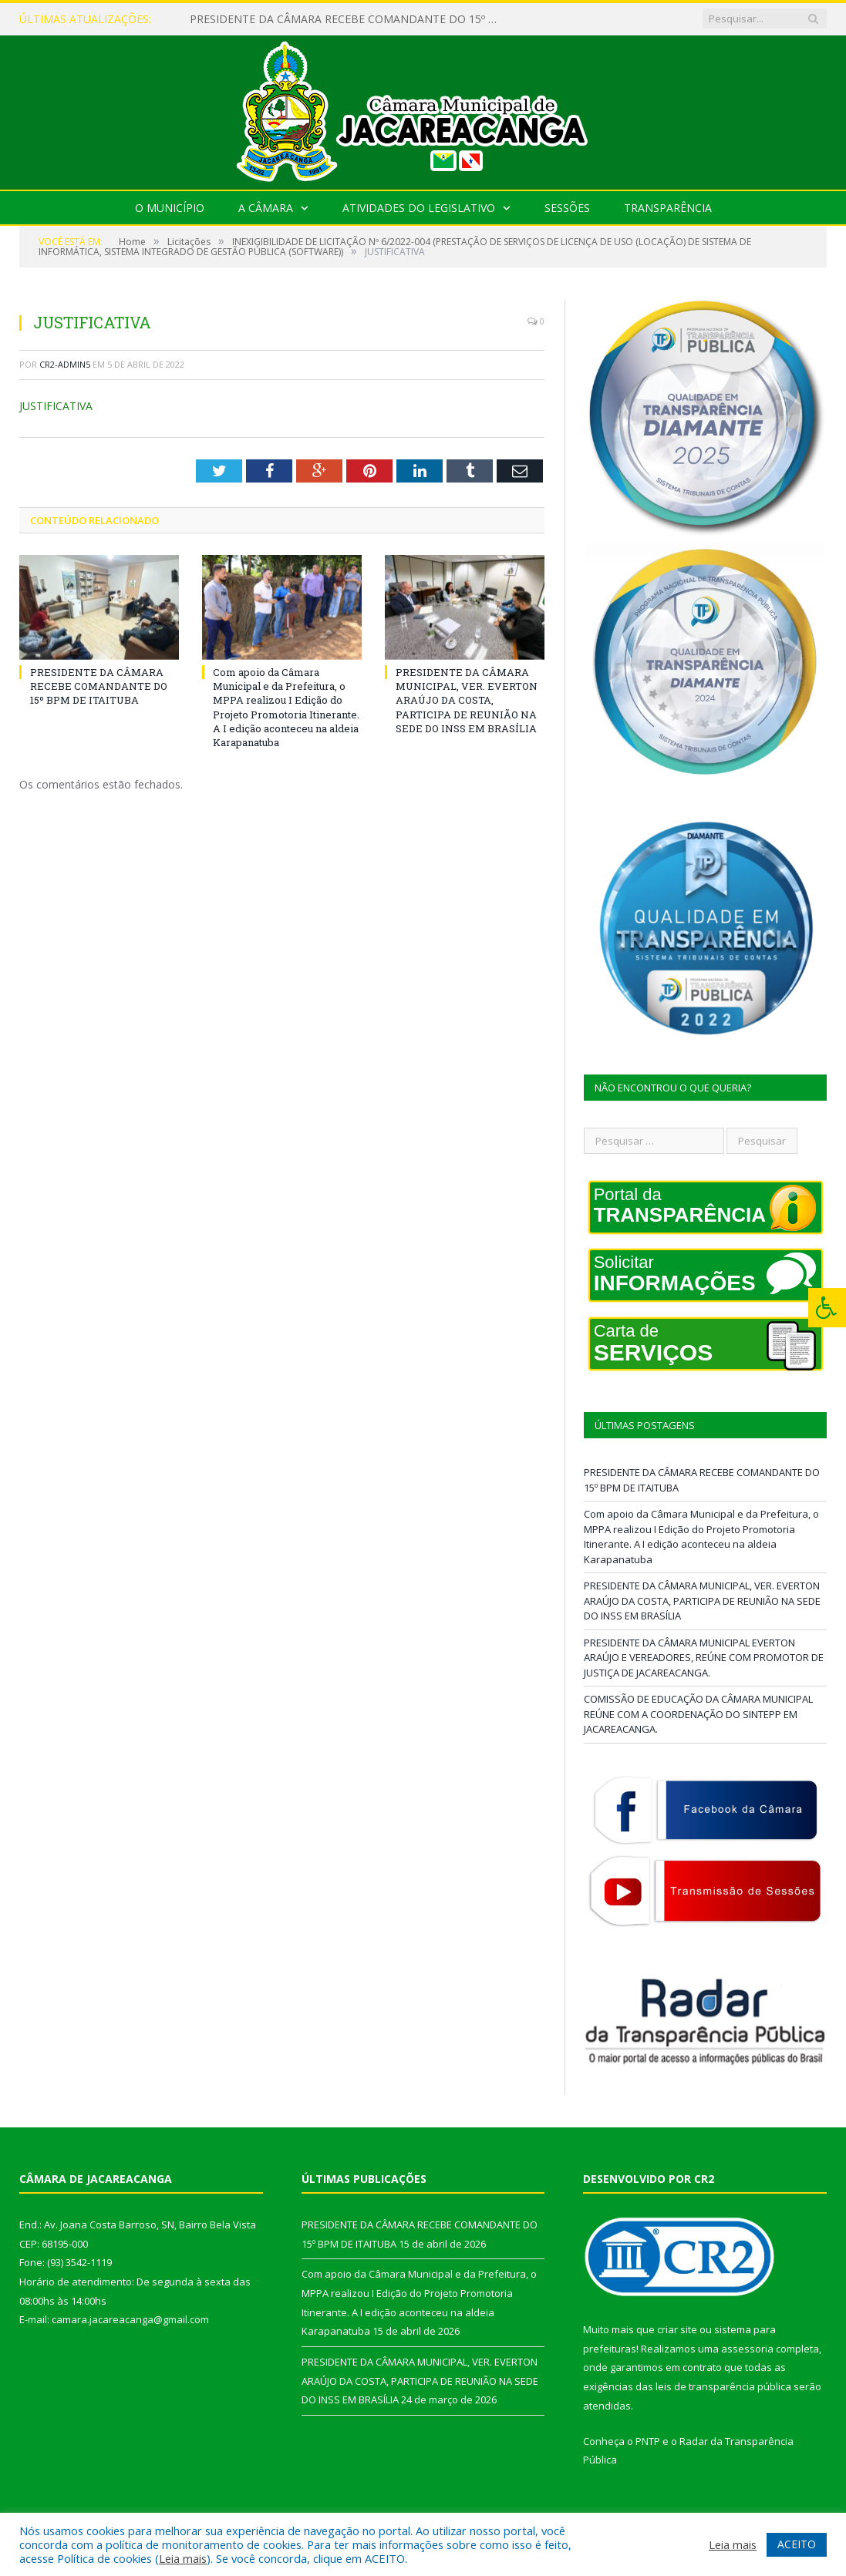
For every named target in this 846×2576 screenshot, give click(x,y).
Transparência (668, 207)
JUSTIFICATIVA (56, 406)
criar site (677, 2329)
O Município (169, 207)
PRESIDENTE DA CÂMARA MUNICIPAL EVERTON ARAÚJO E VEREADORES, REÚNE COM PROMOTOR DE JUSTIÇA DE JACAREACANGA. (704, 1658)
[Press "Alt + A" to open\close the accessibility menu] (827, 1307)
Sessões (567, 207)
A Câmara (265, 207)
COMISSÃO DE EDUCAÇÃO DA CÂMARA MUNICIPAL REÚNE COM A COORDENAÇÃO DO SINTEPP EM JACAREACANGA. (698, 1714)
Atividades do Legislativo (418, 207)
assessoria (747, 2349)
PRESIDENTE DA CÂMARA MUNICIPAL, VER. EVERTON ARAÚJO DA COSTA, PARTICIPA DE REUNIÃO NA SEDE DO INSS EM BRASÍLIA (467, 700)
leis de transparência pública (723, 2386)
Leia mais (183, 2558)
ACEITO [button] (796, 2544)
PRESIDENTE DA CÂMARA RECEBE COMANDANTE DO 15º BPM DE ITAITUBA (348, 19)
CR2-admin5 (64, 364)
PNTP (647, 2441)
